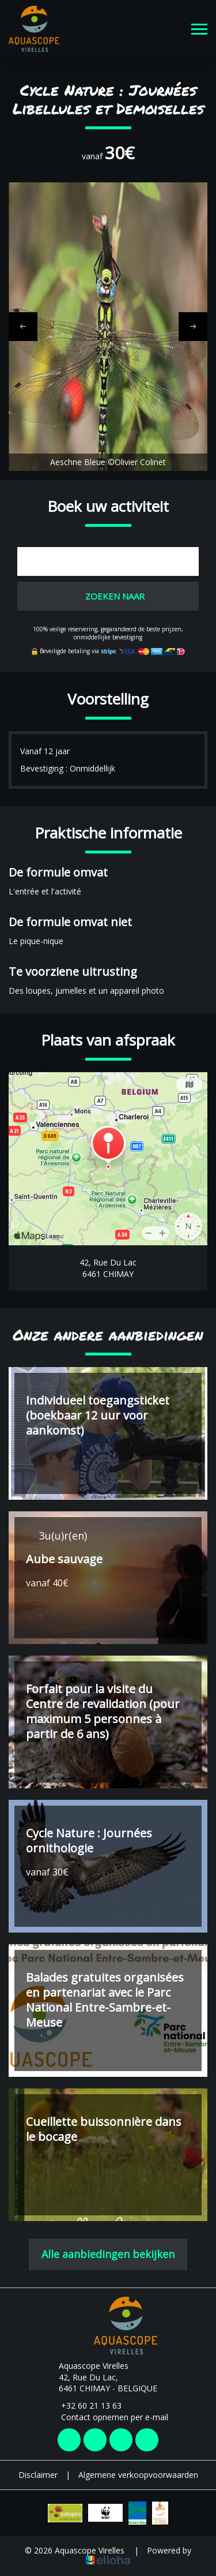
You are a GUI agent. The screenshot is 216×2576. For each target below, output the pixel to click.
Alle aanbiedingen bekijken (108, 2254)
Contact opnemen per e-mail (108, 2417)
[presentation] (23, 326)
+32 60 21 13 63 (85, 2405)
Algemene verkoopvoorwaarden (138, 2474)
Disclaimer (38, 2474)
